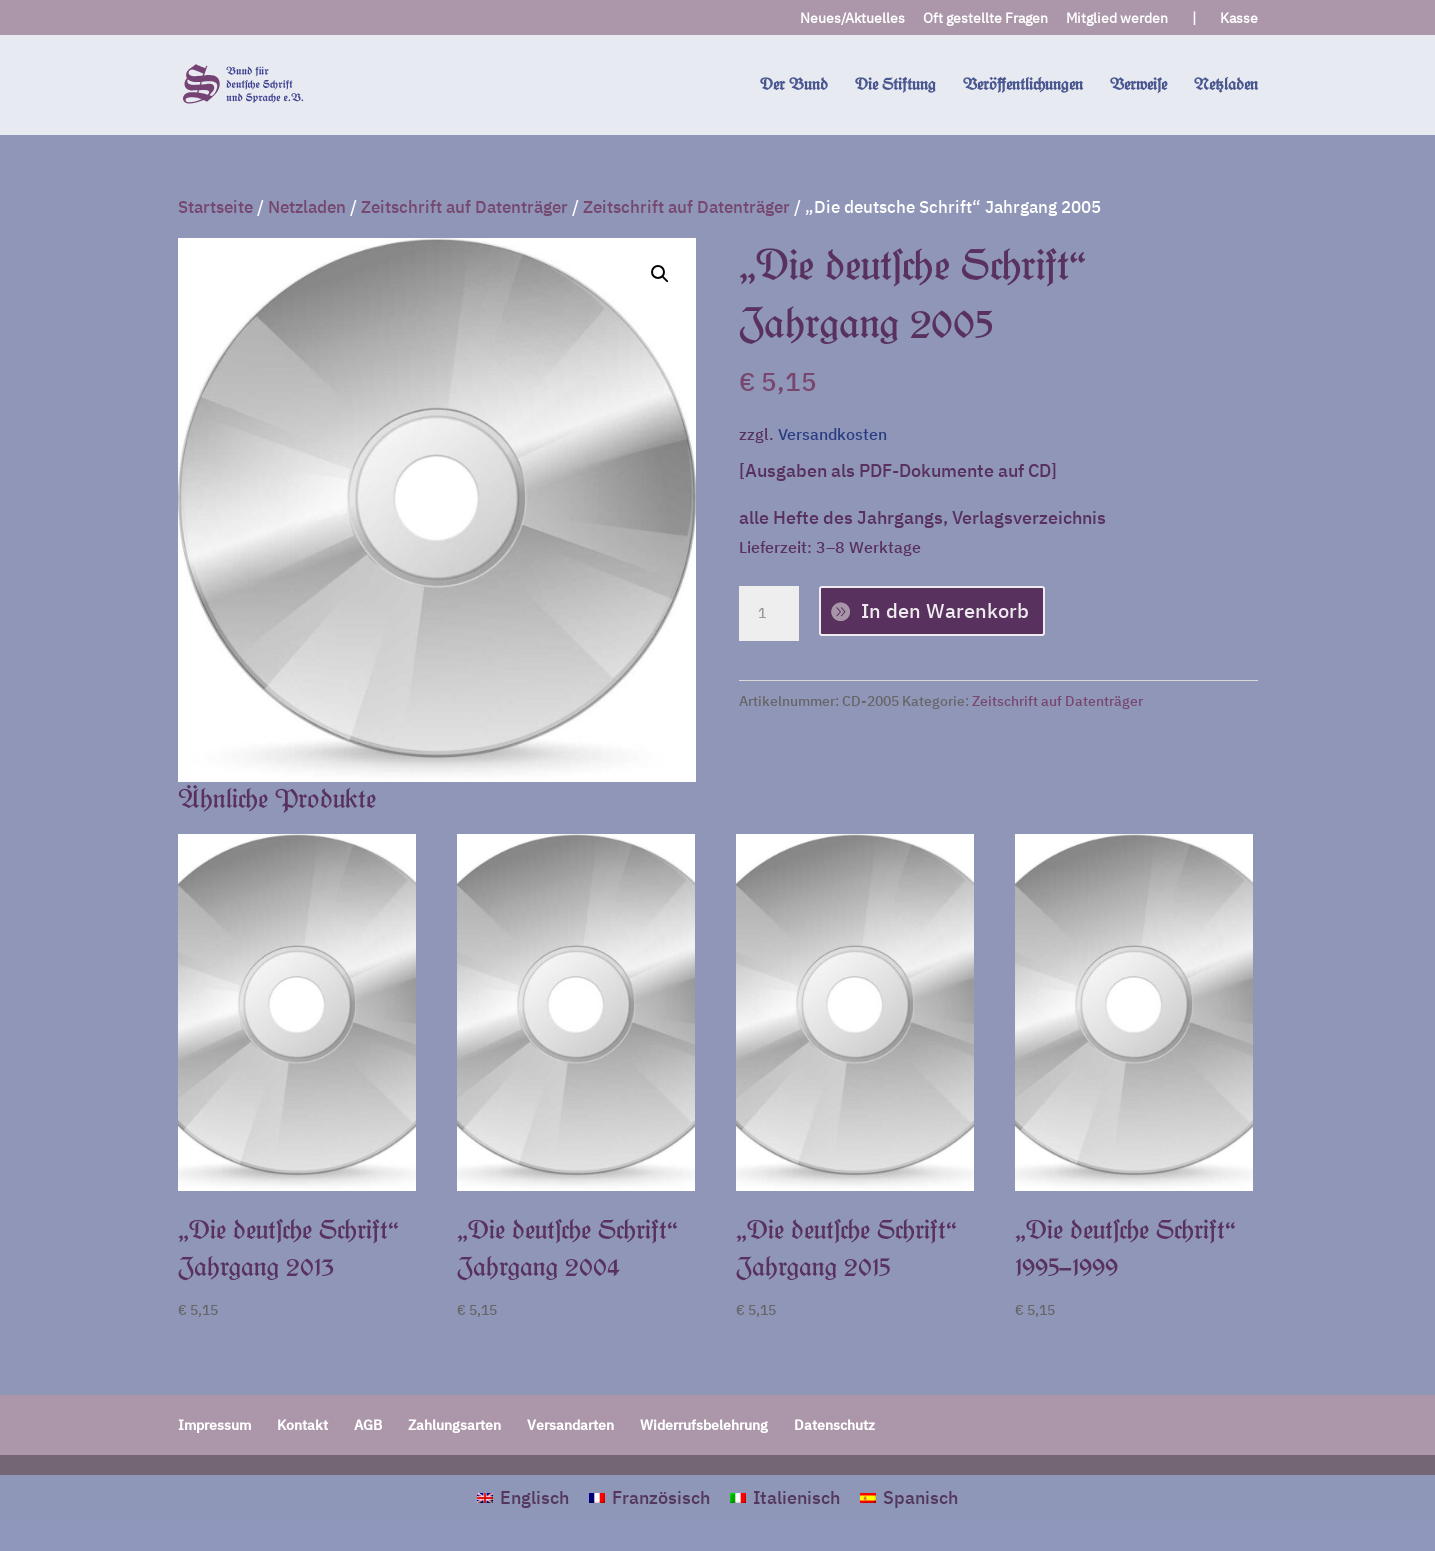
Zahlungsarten (454, 1425)
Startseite (215, 207)
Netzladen (307, 207)
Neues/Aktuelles (852, 19)
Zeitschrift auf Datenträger (464, 207)
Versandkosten (832, 433)
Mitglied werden (1117, 19)
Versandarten (570, 1425)
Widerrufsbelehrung (704, 1425)
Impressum (214, 1425)
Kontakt (302, 1425)
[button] (660, 274)
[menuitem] (523, 1498)
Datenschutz (834, 1425)
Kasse (1239, 19)
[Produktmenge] (769, 614)
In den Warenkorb (945, 610)
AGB (368, 1425)
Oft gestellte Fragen (985, 19)
